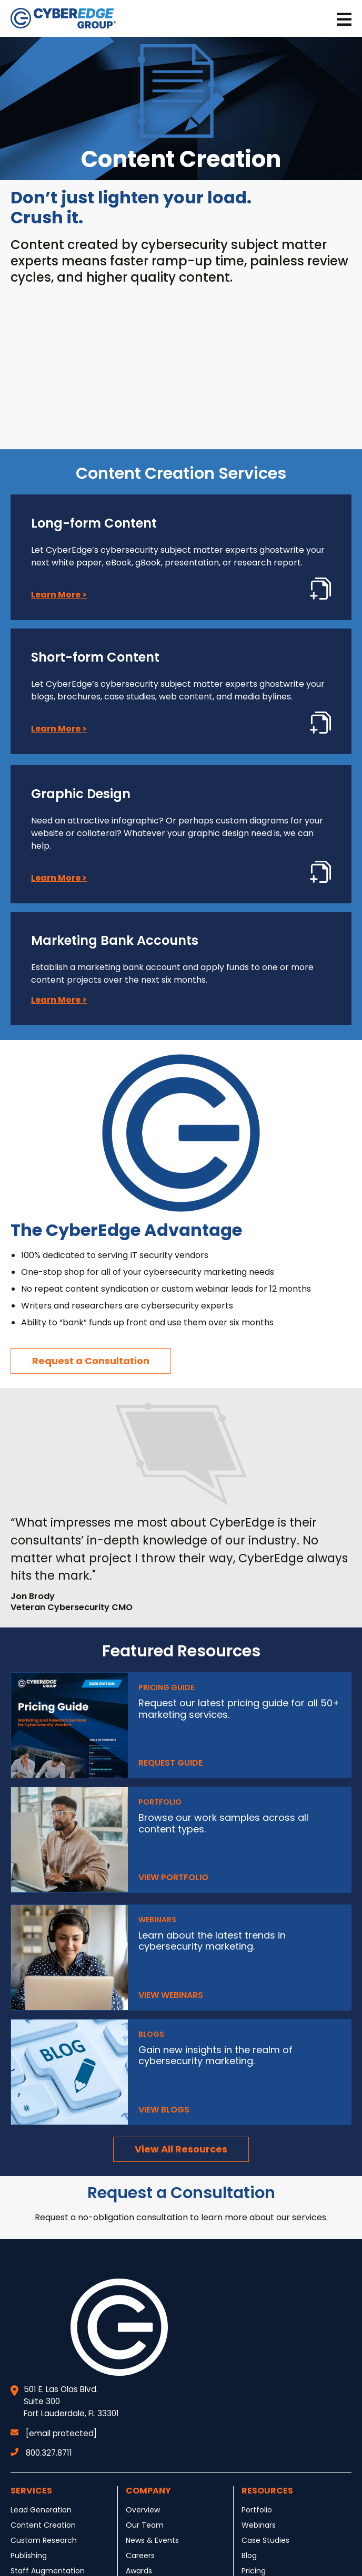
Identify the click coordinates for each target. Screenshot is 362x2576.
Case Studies (265, 2540)
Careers (140, 2555)
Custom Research (44, 2540)
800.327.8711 (41, 2452)
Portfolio (257, 2510)
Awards (139, 2570)
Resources (267, 2491)
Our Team (145, 2525)
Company (148, 2491)
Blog (249, 2555)
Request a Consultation (90, 1360)
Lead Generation (41, 2510)
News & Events (152, 2540)
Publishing (29, 2555)
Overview (143, 2510)
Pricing (254, 2570)
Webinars (259, 2525)
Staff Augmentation (48, 2570)
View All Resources (181, 2149)
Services (31, 2491)
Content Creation (43, 2525)
